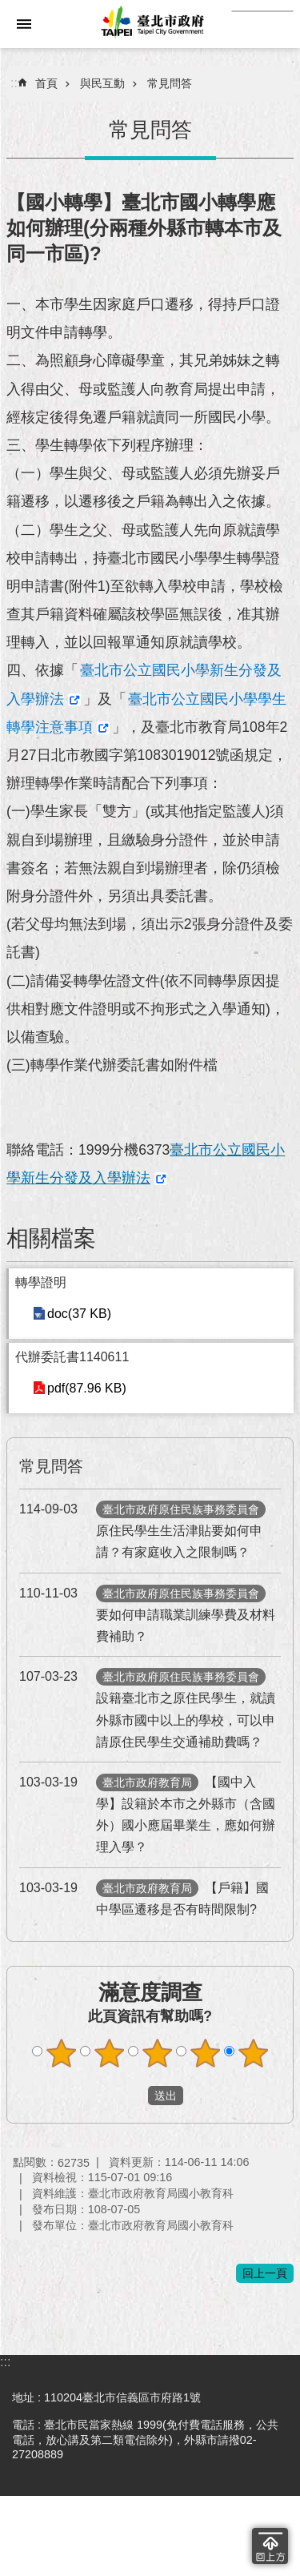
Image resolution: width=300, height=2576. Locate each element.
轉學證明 (40, 1282)
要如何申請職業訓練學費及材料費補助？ (147, 1612)
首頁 (46, 83)
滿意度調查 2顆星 (109, 2053)
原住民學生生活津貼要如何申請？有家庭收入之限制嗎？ (142, 1528)
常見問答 (169, 83)
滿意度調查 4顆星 (205, 2053)
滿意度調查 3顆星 (157, 2053)
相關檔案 (51, 1238)
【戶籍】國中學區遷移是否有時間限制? (144, 1896)
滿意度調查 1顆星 (61, 2053)
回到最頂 (270, 2546)
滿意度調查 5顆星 (253, 2053)
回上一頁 (264, 2273)
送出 (133, 2095)
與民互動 (102, 83)
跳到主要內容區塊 (8, 56)
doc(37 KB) (79, 1313)
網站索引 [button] (24, 24)
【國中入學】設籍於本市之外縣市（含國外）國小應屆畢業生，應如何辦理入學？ (147, 1813)
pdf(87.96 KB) (86, 1388)
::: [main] (15, 83)
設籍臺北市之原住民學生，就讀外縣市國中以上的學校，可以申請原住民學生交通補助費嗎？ (147, 1707)
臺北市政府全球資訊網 (150, 24)
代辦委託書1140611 (72, 1357)
